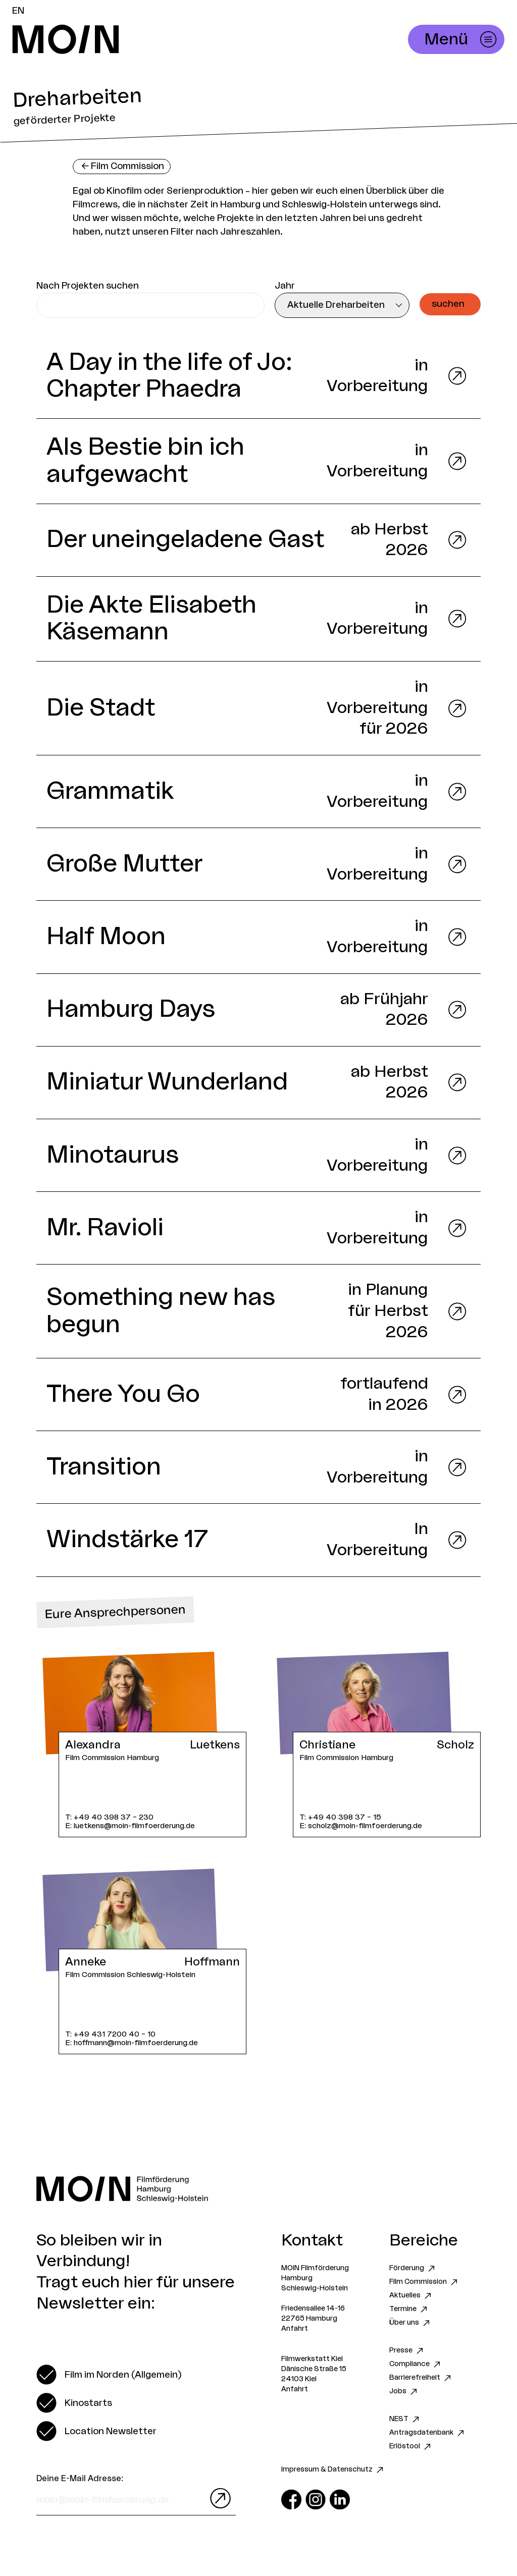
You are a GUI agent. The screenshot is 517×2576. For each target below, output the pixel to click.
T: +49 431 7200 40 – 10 (110, 2034)
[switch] (108, 2375)
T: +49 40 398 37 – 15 (340, 1817)
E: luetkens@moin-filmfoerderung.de (130, 1826)
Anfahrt (294, 2328)
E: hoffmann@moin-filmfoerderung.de (131, 2043)
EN (18, 10)
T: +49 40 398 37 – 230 (109, 1817)
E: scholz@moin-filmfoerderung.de (360, 1826)
